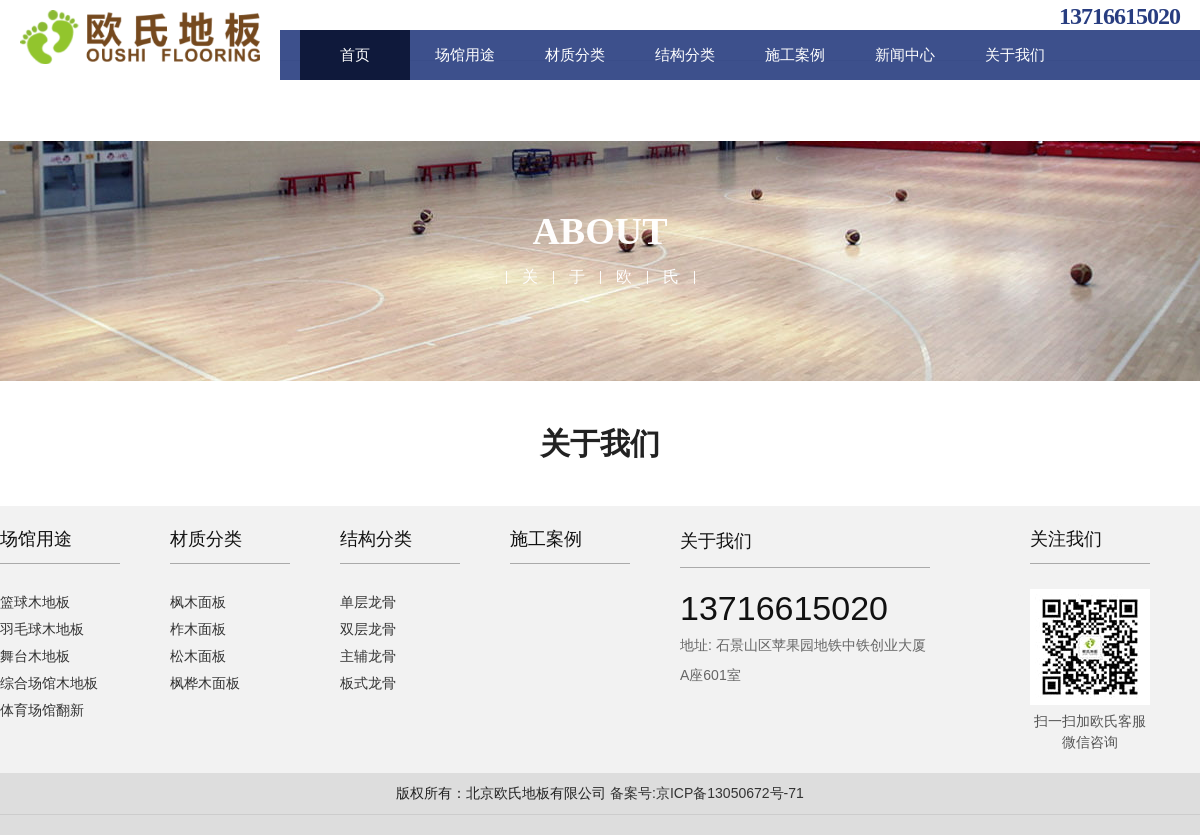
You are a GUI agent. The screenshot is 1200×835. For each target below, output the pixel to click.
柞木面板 (193, 629)
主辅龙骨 (326, 656)
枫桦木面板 (200, 683)
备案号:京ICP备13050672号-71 (707, 793)
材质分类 (575, 54)
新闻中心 (905, 54)
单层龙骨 (326, 602)
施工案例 (795, 54)
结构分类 (685, 54)
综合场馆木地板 (49, 683)
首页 (355, 54)
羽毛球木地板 (42, 629)
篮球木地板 (35, 602)
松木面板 (193, 656)
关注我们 (1066, 539)
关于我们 (1015, 54)
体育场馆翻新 (42, 710)
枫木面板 (193, 602)
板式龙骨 (326, 683)
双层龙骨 (326, 629)
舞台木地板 (35, 656)
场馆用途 (465, 54)
